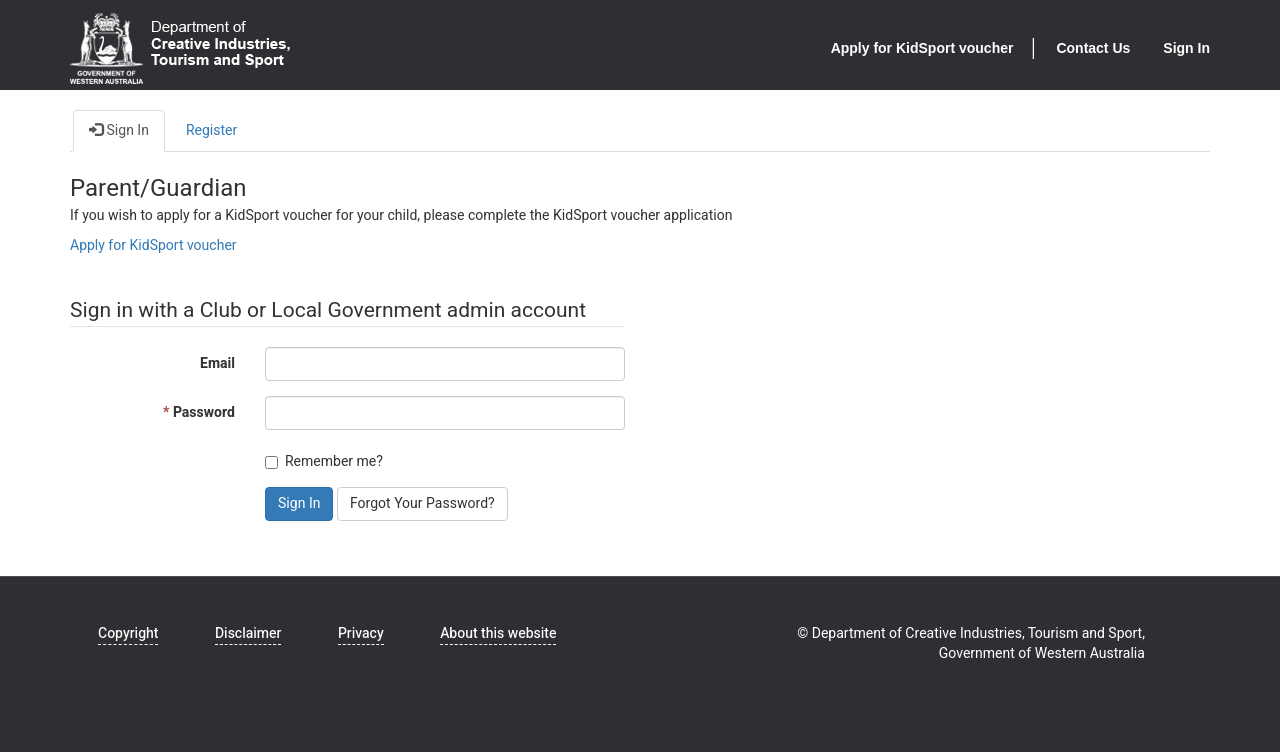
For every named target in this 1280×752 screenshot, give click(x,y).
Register (211, 130)
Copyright (128, 633)
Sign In (1186, 48)
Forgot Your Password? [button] (422, 503)
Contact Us (1093, 48)
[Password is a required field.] (445, 413)
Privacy (361, 633)
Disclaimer (248, 633)
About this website (498, 633)
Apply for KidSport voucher (922, 48)
